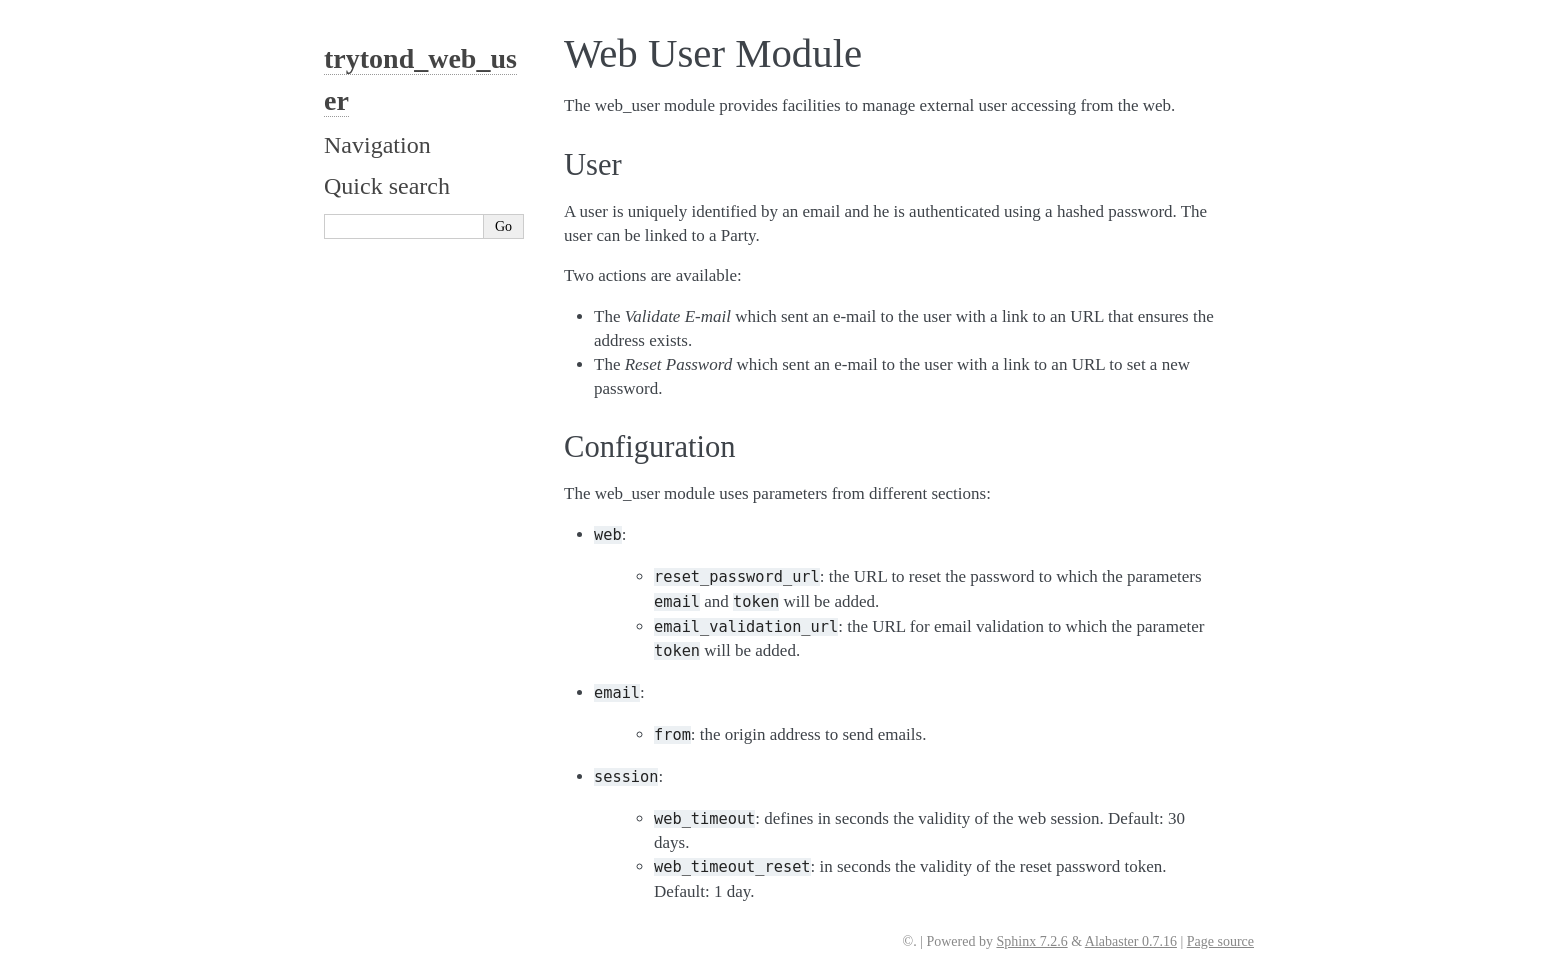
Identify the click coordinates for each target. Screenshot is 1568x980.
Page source (1220, 941)
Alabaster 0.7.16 (1131, 941)
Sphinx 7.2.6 (1031, 941)
